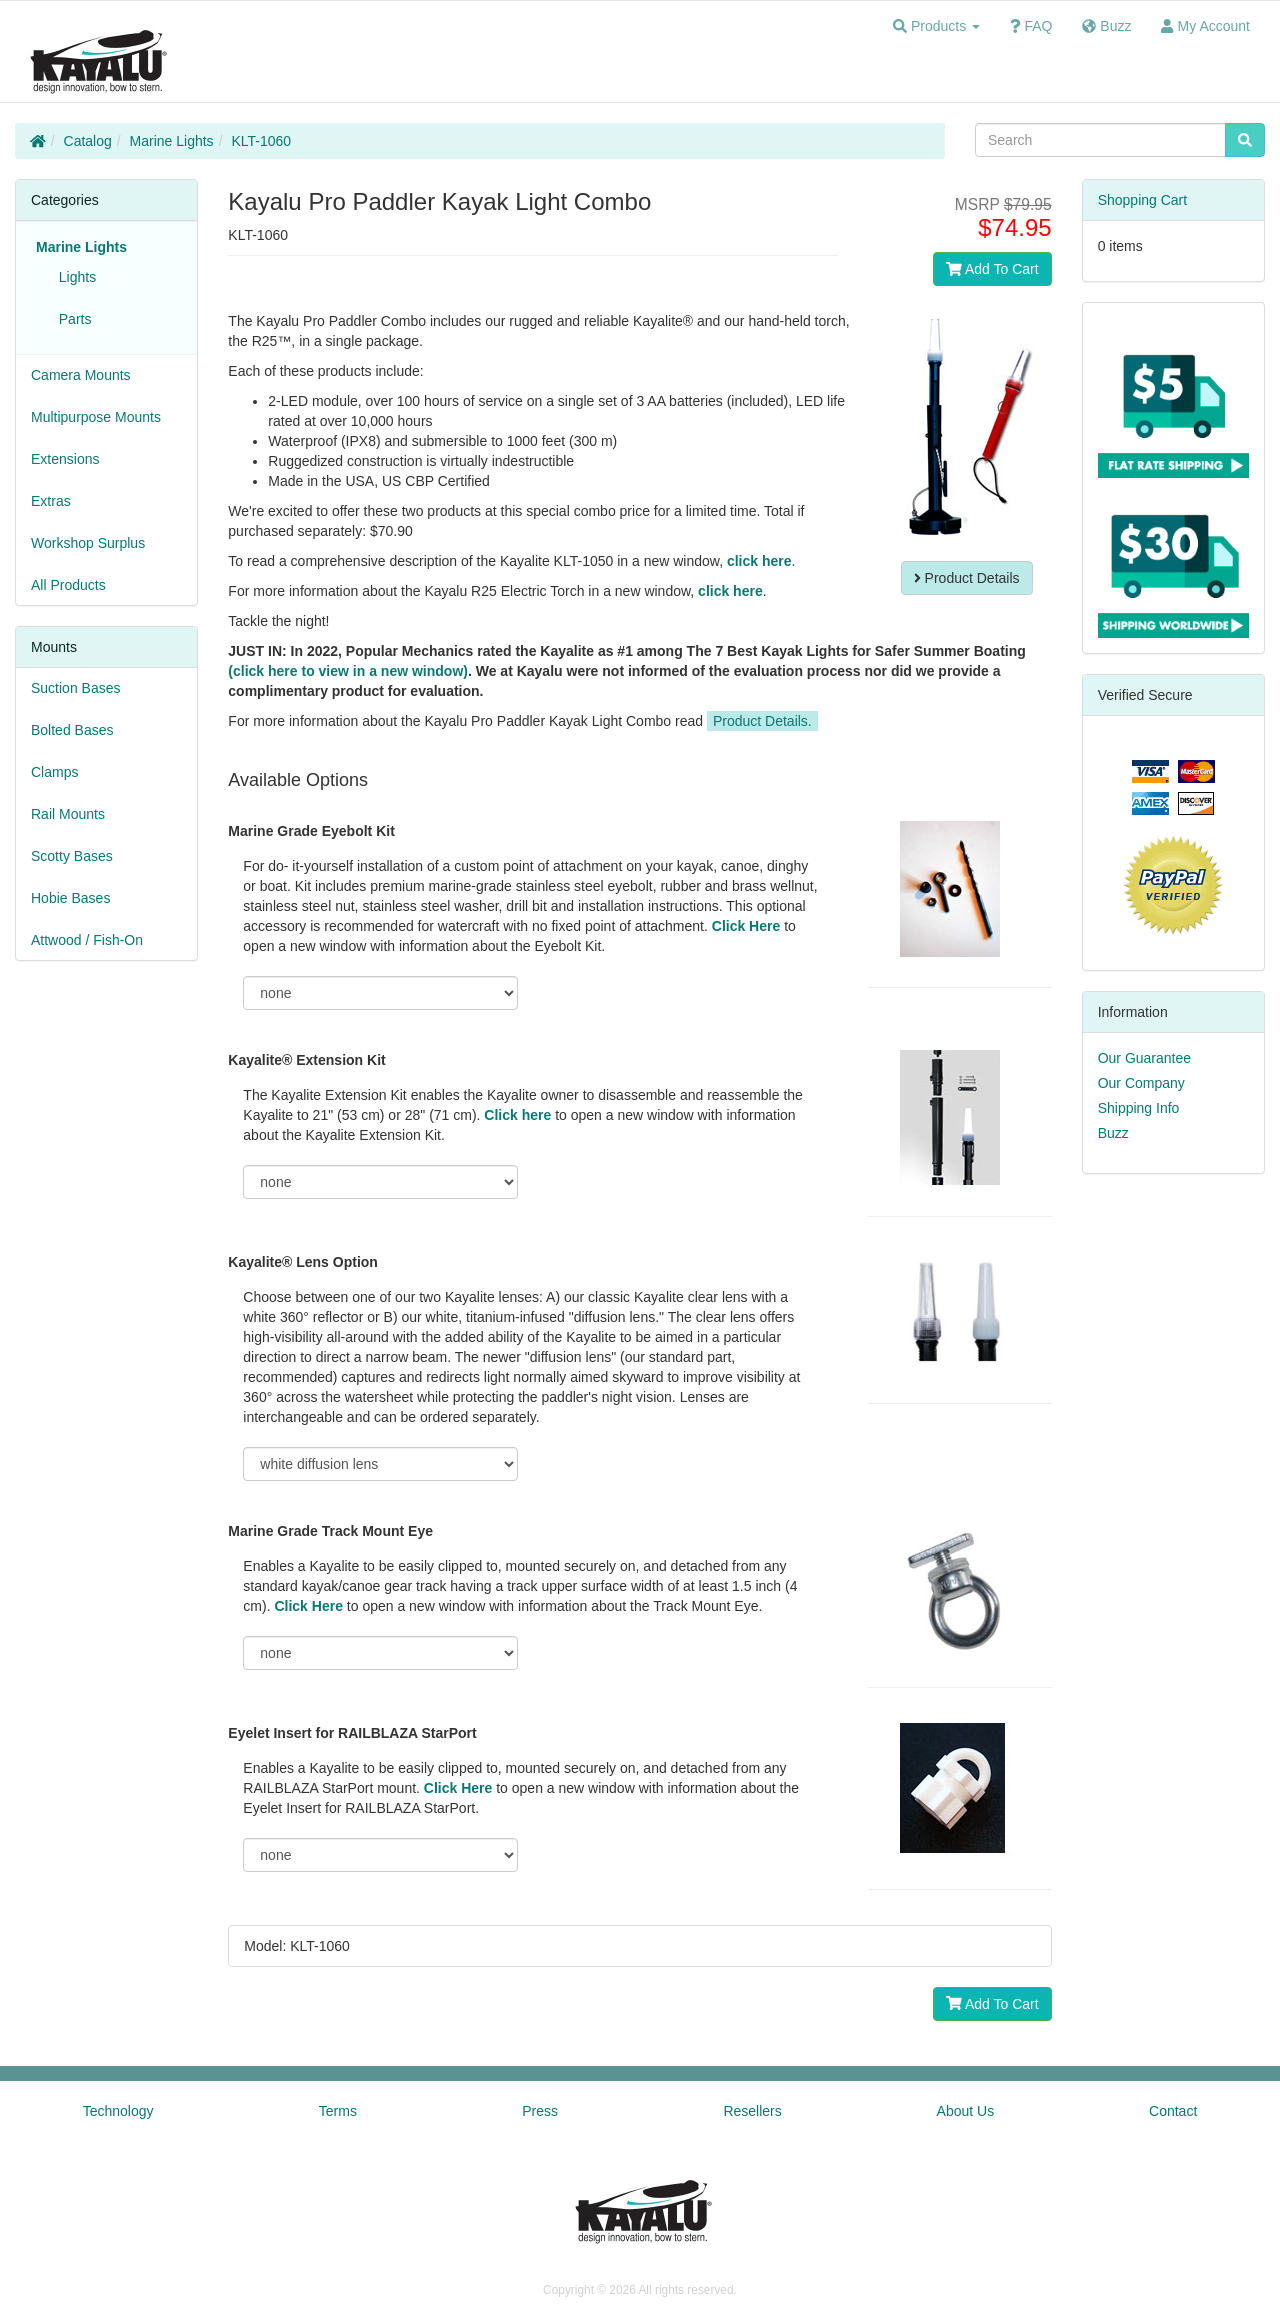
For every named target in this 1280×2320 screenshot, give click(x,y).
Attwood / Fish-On (87, 940)
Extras (51, 501)
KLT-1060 (261, 141)
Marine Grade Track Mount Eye (330, 1531)
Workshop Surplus (88, 543)
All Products (68, 585)
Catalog (88, 141)
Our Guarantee (1144, 1058)
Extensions (65, 459)
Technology (118, 2111)
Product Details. (762, 721)
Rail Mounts (68, 814)
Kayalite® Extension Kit (306, 1060)
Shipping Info (1139, 1108)
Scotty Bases (72, 856)
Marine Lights (172, 141)
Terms (338, 2111)
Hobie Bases (70, 898)
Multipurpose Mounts (96, 417)
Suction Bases (76, 688)
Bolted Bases (72, 730)
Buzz (1113, 1133)
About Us (966, 2111)
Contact (1173, 2111)
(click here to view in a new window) (348, 671)
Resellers (752, 2111)
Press (540, 2111)
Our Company (1141, 1083)
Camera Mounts (81, 375)
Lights (73, 277)
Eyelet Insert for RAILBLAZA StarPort (352, 1733)
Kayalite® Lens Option (303, 1262)
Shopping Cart (1143, 200)
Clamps (54, 772)
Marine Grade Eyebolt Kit (311, 831)
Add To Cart (992, 269)
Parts (71, 319)
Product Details (967, 578)
